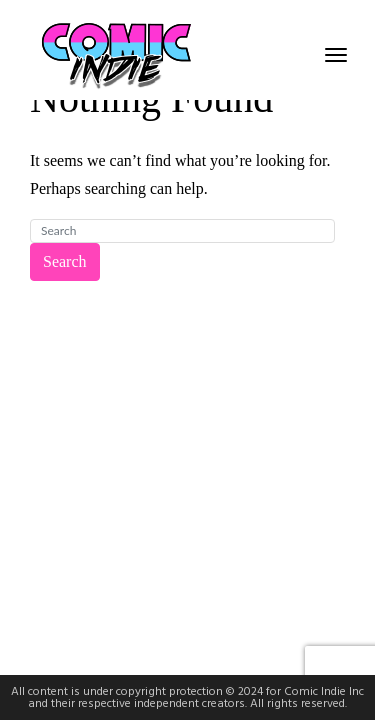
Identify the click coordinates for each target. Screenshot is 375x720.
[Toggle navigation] (336, 55)
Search (65, 261)
